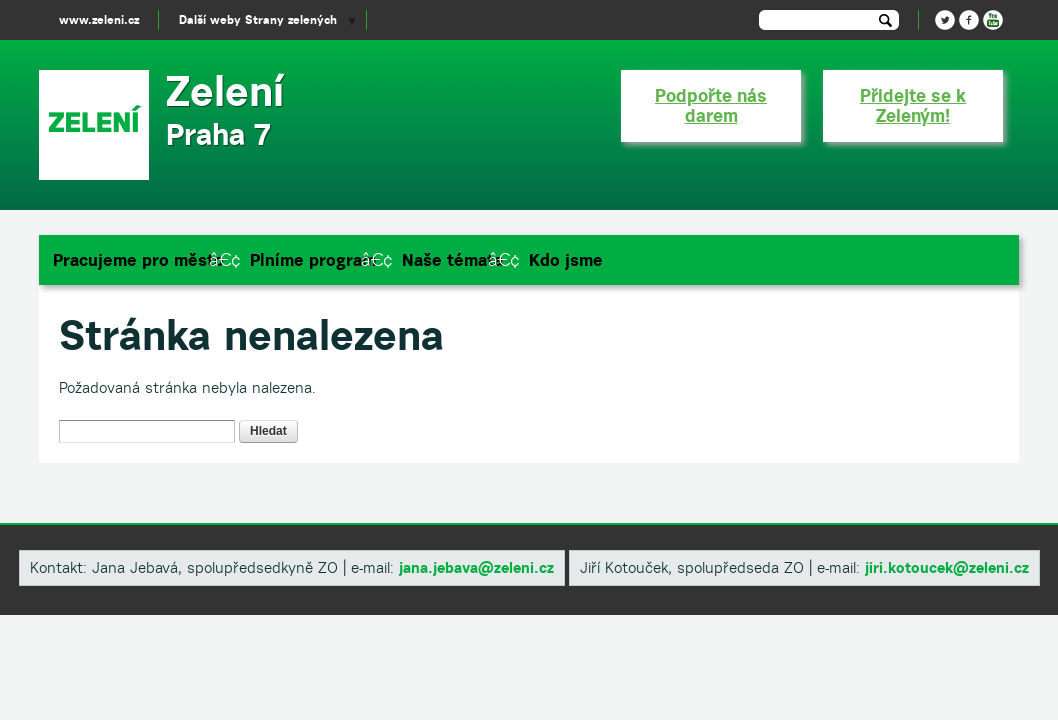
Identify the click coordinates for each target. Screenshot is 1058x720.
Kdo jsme (566, 260)
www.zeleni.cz (99, 19)
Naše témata (452, 260)
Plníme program (313, 260)
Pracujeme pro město (138, 260)
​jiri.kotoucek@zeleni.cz (947, 567)
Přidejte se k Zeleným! (913, 105)
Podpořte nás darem (711, 105)
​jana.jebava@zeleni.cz (476, 567)
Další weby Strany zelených (258, 19)
